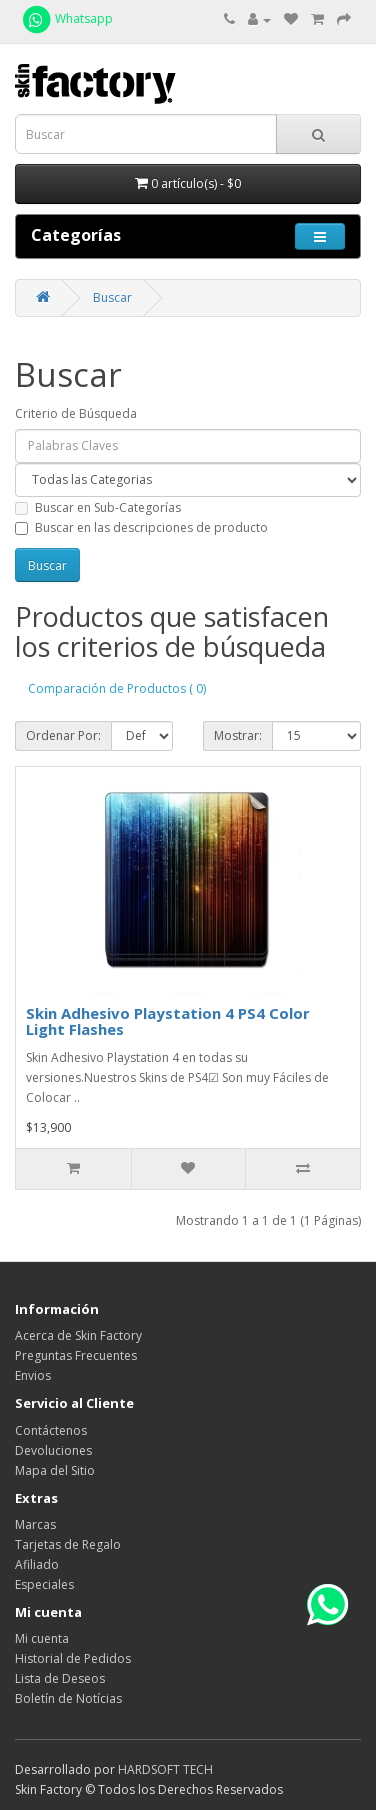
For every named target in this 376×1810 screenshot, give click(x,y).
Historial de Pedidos (73, 1658)
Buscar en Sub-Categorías (98, 507)
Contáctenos (51, 1430)
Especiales (44, 1584)
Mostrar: (238, 735)
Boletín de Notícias (68, 1698)
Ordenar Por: (63, 735)
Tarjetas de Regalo (68, 1544)
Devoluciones (53, 1450)
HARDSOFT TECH (165, 1769)
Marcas (35, 1524)
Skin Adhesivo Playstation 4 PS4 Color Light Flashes (168, 1021)
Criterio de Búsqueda (76, 413)
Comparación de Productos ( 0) (117, 688)
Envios (33, 1375)
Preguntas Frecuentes (76, 1355)
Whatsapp (66, 18)
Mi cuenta (42, 1638)
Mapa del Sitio (55, 1470)
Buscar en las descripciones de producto (141, 527)
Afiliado (37, 1564)
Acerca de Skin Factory (78, 1335)
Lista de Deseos (60, 1678)
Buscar (112, 297)
